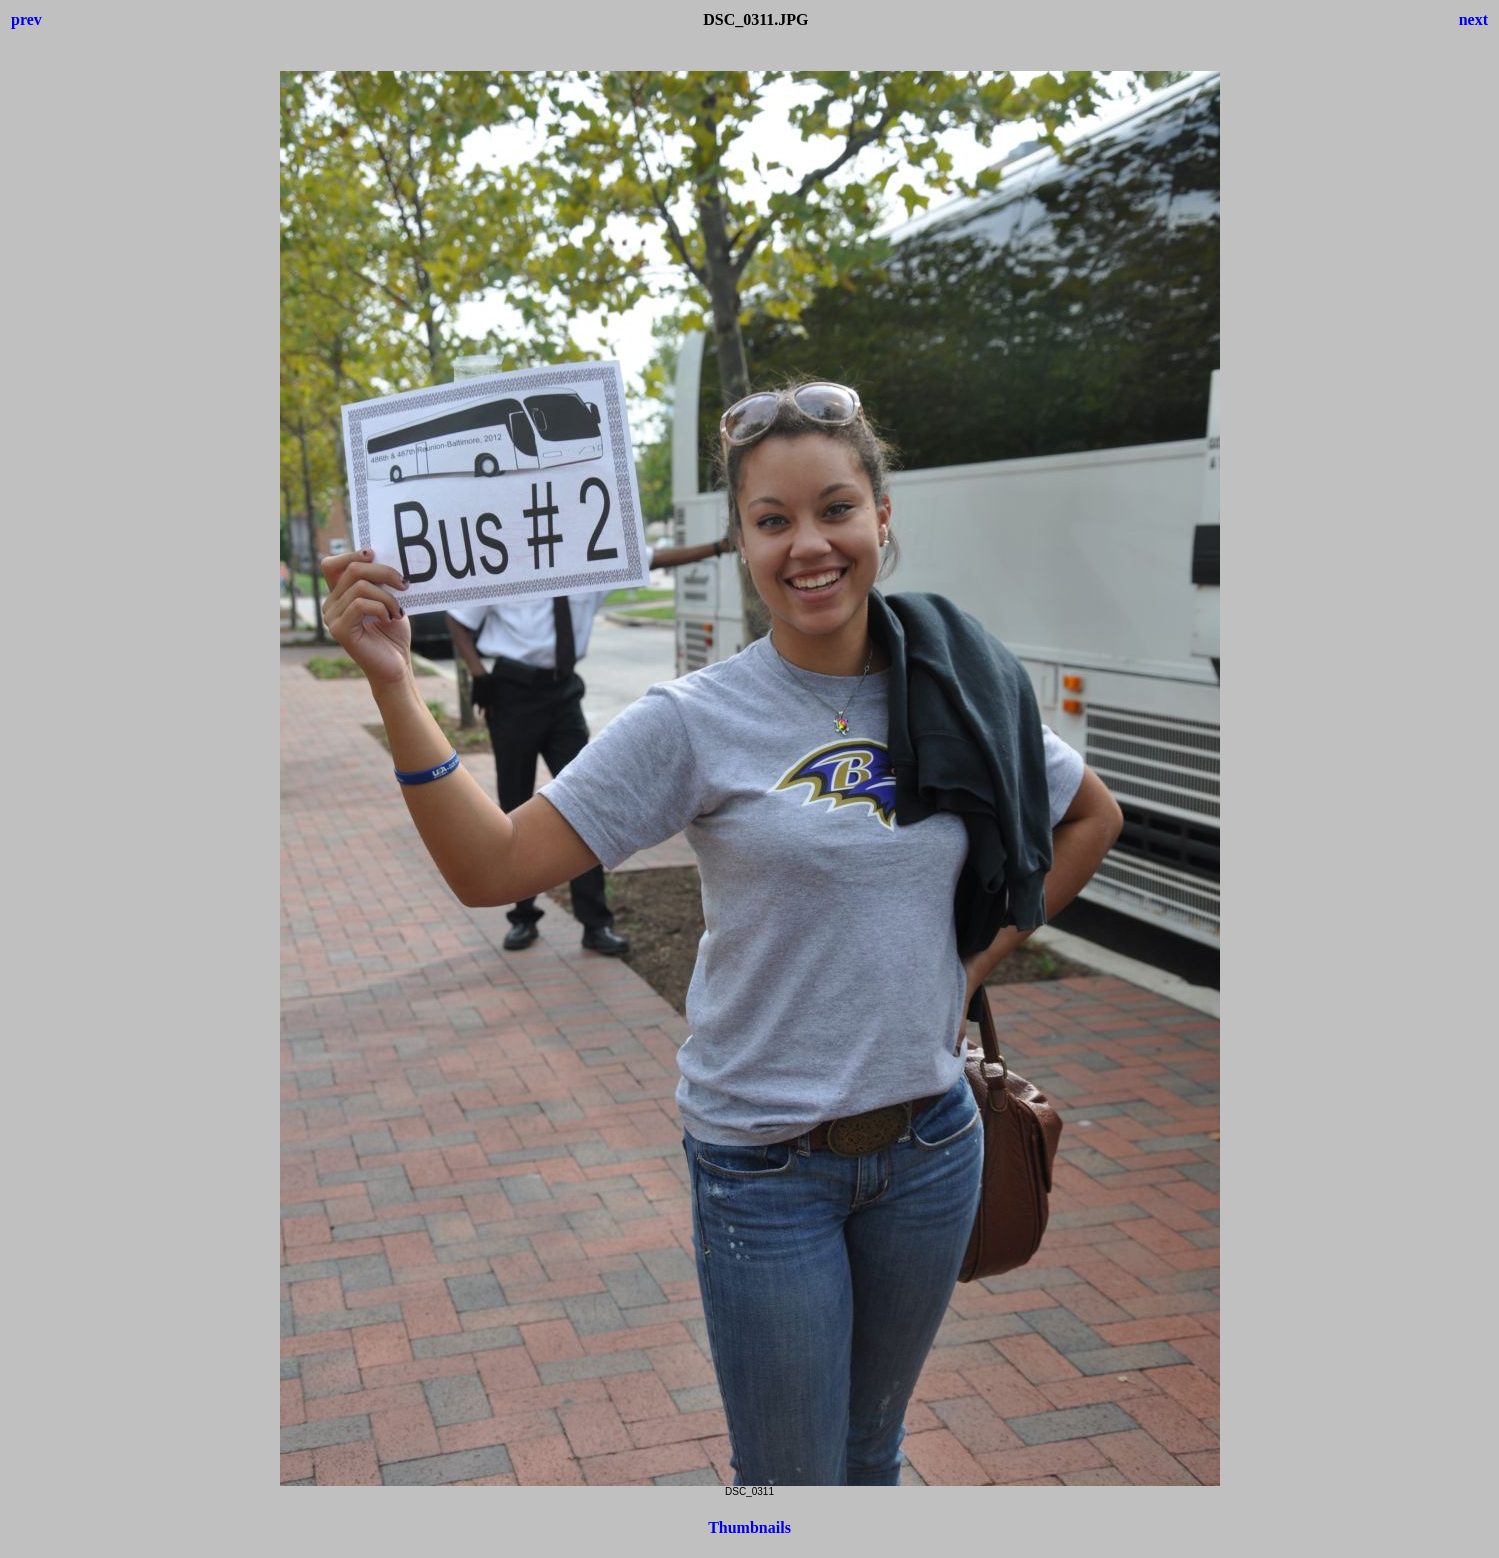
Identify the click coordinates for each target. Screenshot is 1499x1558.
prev (26, 19)
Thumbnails (749, 1527)
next (1473, 19)
